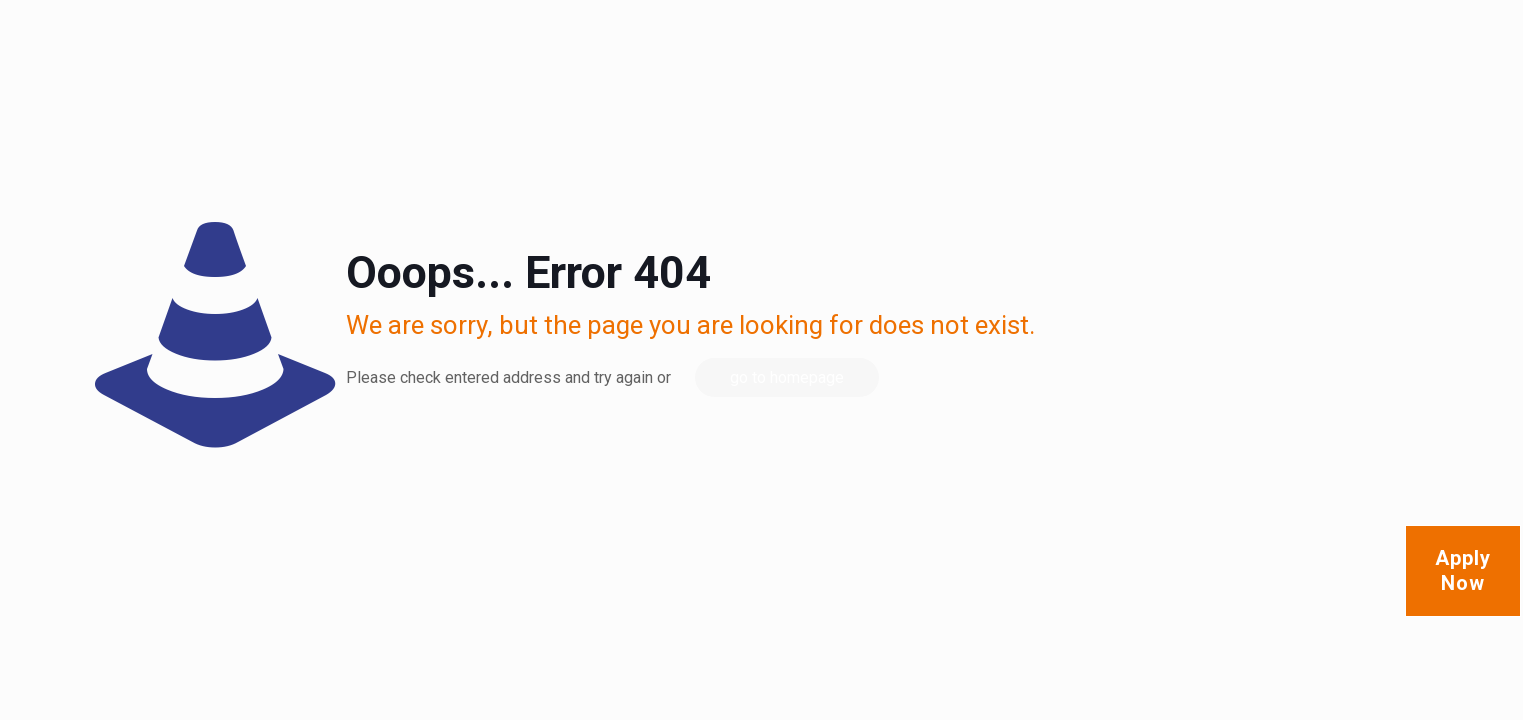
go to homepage (787, 377)
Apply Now (1463, 570)
